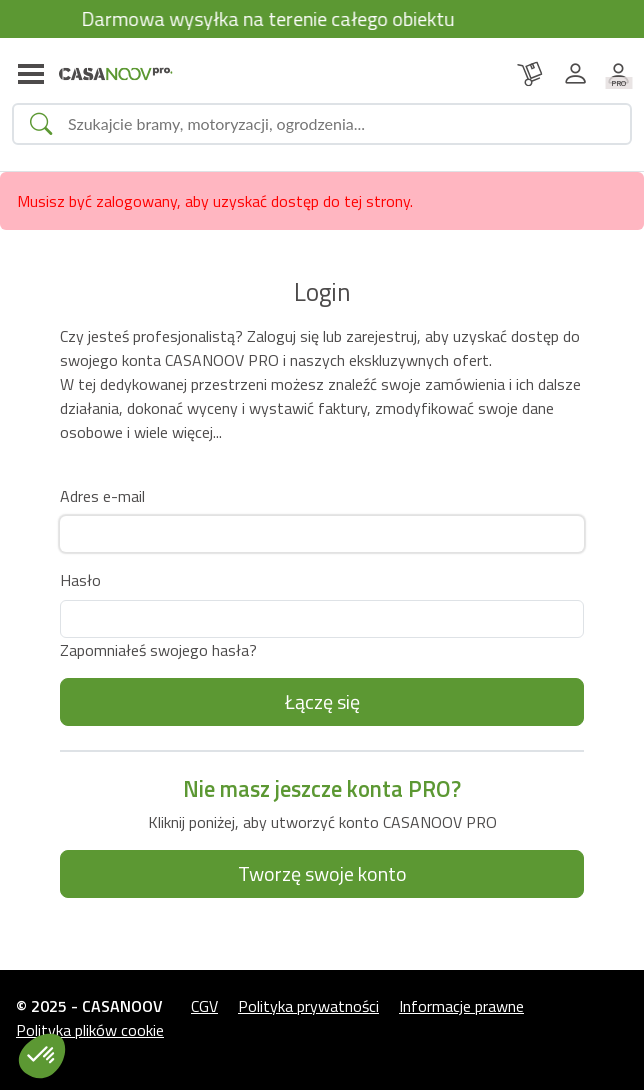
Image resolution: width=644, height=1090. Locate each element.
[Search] (341, 124)
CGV (204, 1006)
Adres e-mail (102, 496)
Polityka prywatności (308, 1006)
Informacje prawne (461, 1006)
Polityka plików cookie (90, 1030)
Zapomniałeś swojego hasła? (158, 650)
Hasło (80, 580)
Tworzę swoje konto (322, 873)
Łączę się (322, 701)
